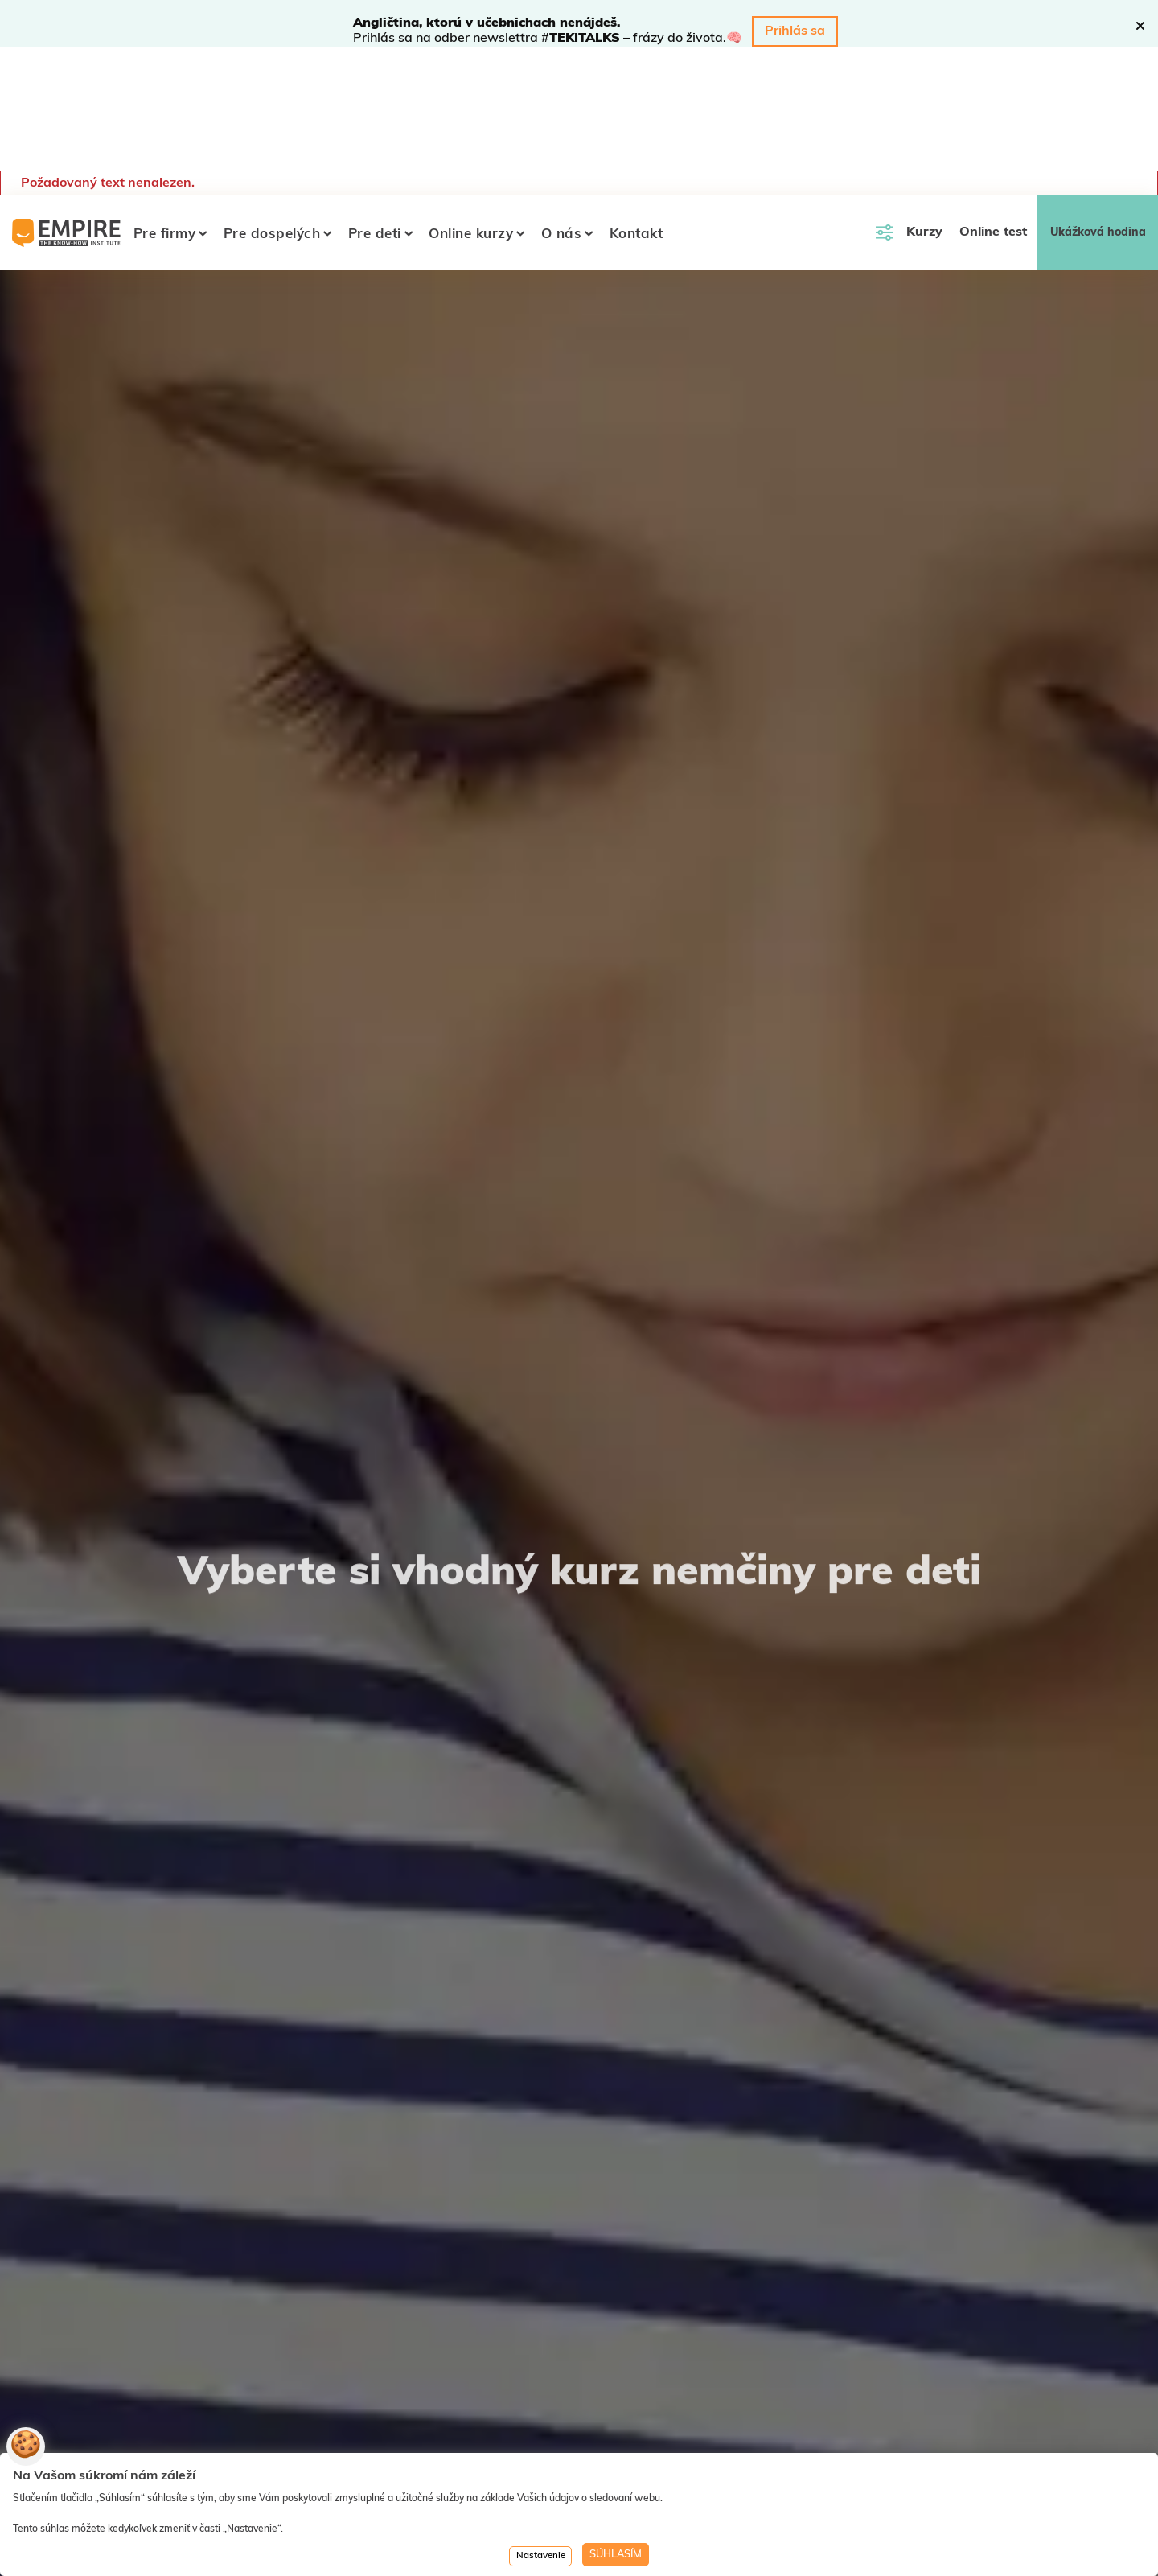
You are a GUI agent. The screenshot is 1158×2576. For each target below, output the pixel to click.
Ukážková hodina (1098, 109)
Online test (993, 109)
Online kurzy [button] (471, 110)
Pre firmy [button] (164, 110)
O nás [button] (561, 110)
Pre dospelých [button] (272, 110)
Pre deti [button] (374, 110)
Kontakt (636, 110)
